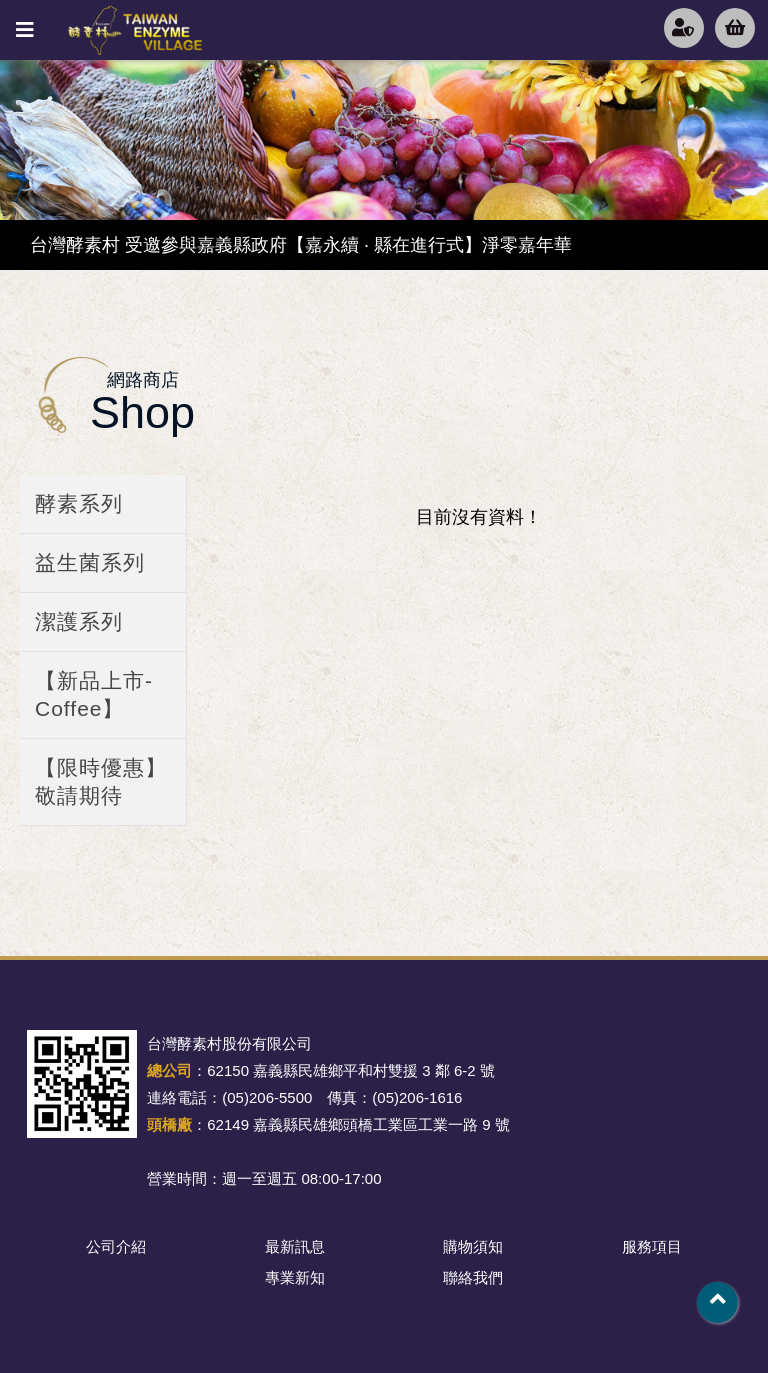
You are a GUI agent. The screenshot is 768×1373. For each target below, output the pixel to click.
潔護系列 (79, 621)
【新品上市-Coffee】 (94, 694)
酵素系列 (79, 503)
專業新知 (295, 1277)
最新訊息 (295, 1246)
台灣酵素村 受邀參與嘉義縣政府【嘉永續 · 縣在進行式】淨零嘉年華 (301, 245)
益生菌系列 (90, 562)
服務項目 (652, 1246)
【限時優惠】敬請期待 (101, 781)
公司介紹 (116, 1246)
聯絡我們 (473, 1277)
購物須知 (473, 1246)
